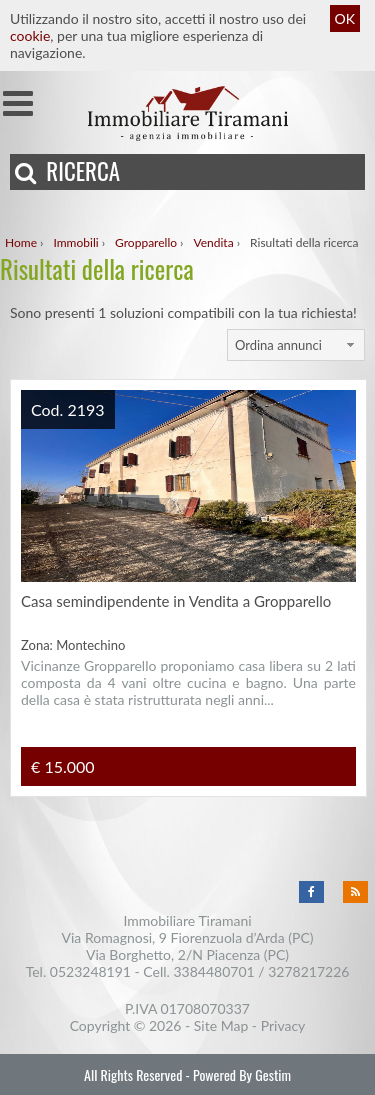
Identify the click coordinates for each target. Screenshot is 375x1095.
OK (345, 18)
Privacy (283, 1025)
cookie (30, 35)
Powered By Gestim (242, 1074)
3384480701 (213, 971)
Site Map (221, 1025)
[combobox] (296, 345)
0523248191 (90, 971)
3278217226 (308, 971)
